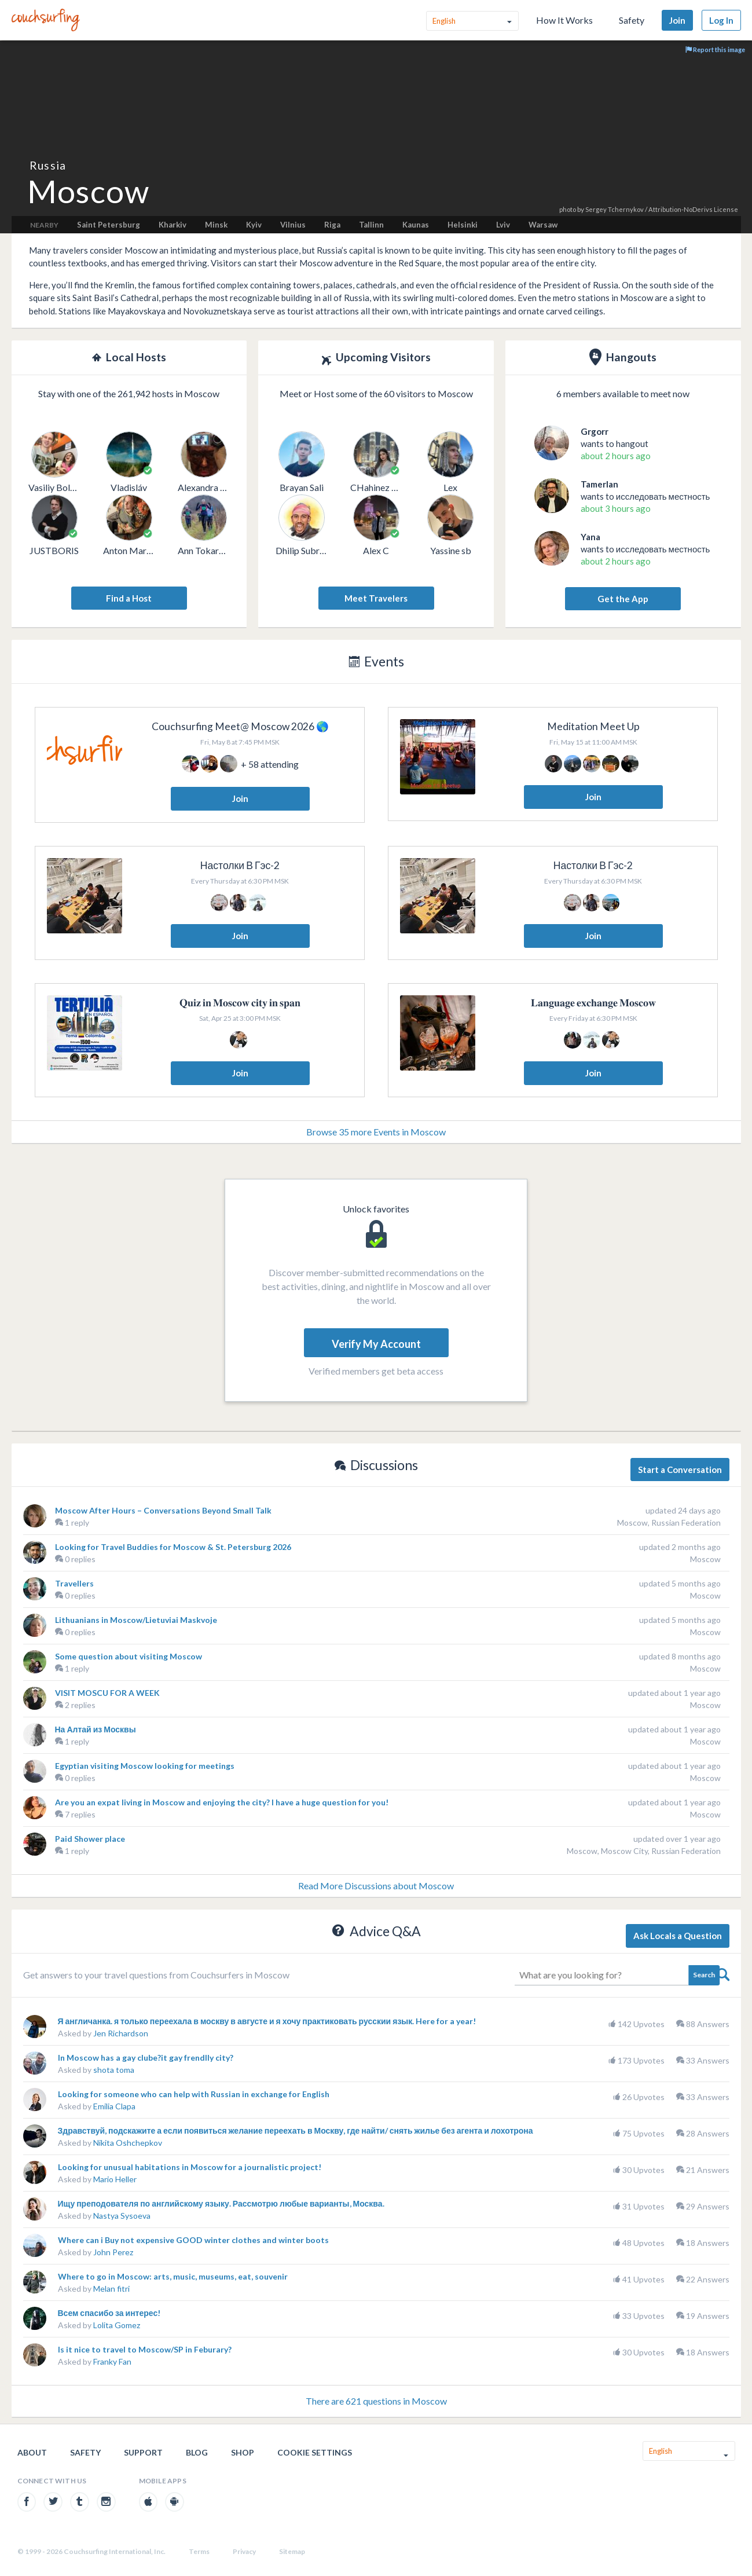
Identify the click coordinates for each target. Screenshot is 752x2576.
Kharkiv (172, 224)
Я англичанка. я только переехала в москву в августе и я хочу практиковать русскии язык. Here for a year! (267, 2021)
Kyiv (254, 224)
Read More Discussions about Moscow (376, 1885)
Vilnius (293, 224)
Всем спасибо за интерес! (109, 2313)
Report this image (715, 49)
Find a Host (129, 598)
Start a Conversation (680, 1469)
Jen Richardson (120, 2033)
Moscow (705, 1559)
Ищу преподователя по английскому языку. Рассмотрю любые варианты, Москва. (221, 2203)
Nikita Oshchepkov (127, 2143)
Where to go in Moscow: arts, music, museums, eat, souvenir (173, 2276)
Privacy (244, 2551)
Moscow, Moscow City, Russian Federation (644, 1851)
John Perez (113, 2252)
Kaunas (415, 224)
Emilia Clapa (114, 2106)
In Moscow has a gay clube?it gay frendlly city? (145, 2057)
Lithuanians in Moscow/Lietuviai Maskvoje (136, 1620)
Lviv (503, 224)
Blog (197, 2452)
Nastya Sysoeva (122, 2215)
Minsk (216, 224)
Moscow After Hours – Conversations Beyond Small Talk (163, 1510)
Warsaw (543, 224)
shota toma (113, 2070)
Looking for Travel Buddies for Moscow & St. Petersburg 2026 (173, 1547)
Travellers (74, 1583)
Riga (332, 224)
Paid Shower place (90, 1839)
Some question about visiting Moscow (128, 1656)
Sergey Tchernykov (614, 209)
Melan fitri (111, 2288)
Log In (721, 20)
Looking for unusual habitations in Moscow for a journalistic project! (189, 2167)
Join (677, 20)
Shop (242, 2452)
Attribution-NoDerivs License (693, 209)
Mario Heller (115, 2179)
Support (143, 2452)
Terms (199, 2551)
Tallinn (371, 224)
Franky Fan (112, 2361)
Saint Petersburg (108, 224)
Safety (631, 19)
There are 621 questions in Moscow (376, 2400)
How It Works (564, 19)
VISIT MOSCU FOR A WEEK (107, 1693)
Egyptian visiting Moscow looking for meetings (144, 1766)
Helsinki (462, 224)
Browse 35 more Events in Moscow (376, 1131)
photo (567, 209)
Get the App (622, 598)
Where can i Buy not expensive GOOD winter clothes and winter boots (193, 2240)
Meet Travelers (376, 598)
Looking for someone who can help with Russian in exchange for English (193, 2094)
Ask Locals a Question (677, 1935)
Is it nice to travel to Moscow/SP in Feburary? (145, 2349)
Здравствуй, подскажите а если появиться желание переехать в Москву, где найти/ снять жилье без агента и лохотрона (295, 2130)
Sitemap (292, 2551)
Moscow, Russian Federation (669, 1522)
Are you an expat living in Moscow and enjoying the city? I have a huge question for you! (221, 1802)
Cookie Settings (314, 2452)
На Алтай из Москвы (95, 1729)
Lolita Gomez (116, 2325)
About (32, 2452)
